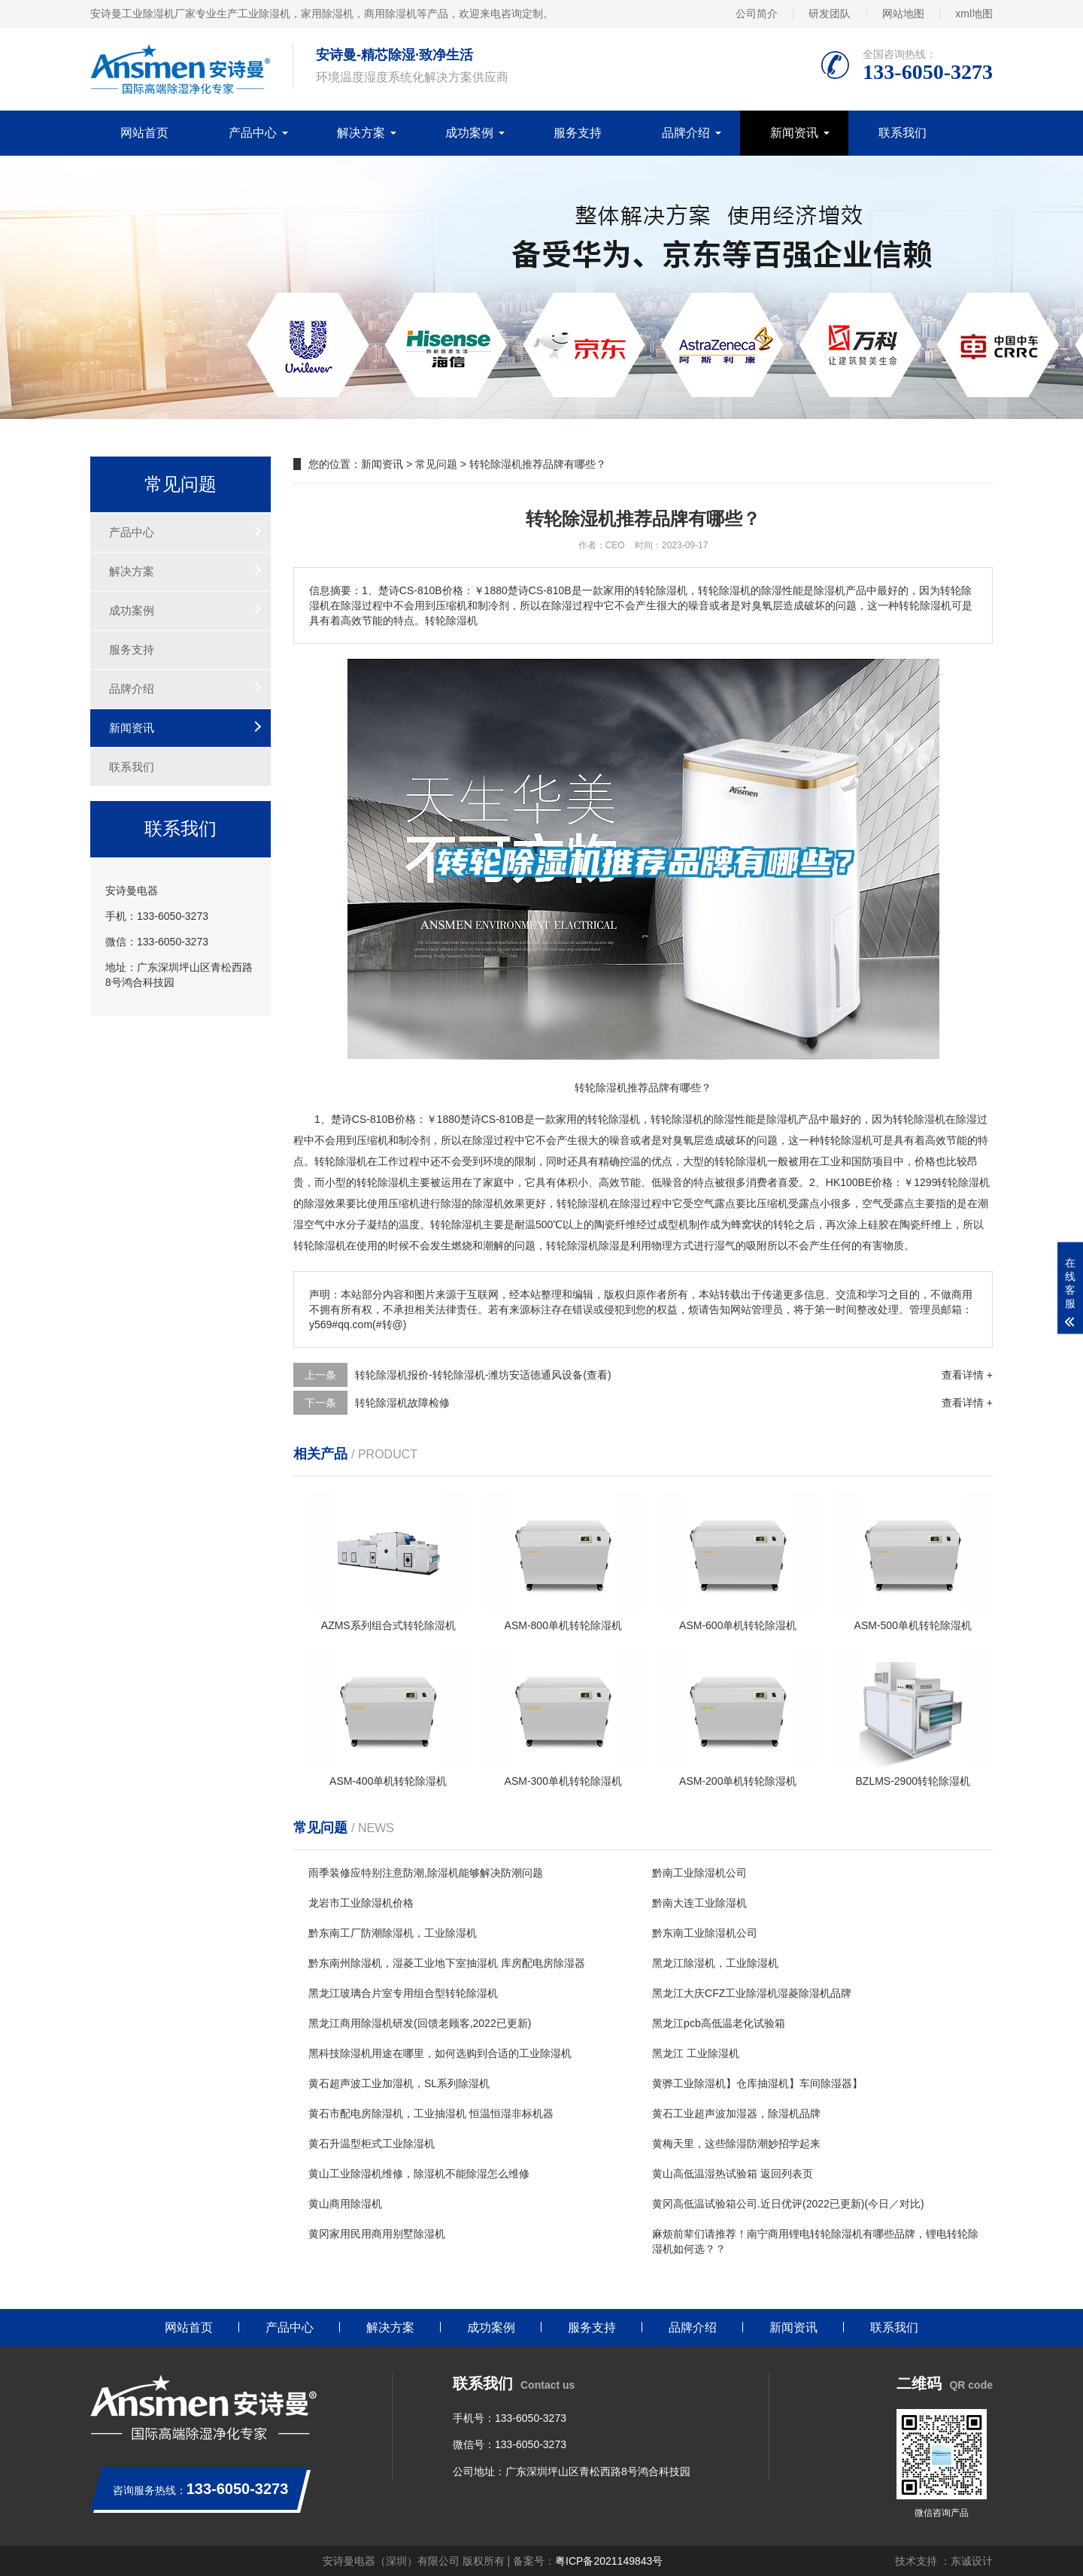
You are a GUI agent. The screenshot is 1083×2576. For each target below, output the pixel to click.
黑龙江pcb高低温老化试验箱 (718, 2023)
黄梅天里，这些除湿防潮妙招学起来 (736, 2144)
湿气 (725, 1245)
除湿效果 (325, 1203)
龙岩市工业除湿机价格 (361, 1903)
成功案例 (469, 132)
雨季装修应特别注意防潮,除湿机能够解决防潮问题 (425, 1873)
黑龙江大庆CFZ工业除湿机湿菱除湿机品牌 (751, 1993)
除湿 (682, 1119)
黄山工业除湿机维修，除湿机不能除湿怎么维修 (418, 2174)
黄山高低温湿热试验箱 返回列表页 (732, 2174)
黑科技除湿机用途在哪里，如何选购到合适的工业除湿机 (440, 2053)
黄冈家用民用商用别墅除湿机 (376, 2234)
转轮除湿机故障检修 (402, 1403)
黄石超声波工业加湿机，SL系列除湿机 (399, 2083)
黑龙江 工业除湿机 (695, 2053)
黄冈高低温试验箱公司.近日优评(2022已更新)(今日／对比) (788, 2204)
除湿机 (624, 1119)
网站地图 (903, 14)
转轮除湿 (841, 1140)
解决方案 (361, 132)
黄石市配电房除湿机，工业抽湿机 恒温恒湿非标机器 (431, 2113)
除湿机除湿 (593, 1245)
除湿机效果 (498, 1203)
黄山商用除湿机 (345, 2204)
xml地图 (974, 14)
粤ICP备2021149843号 (609, 2561)
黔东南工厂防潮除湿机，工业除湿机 (392, 1933)
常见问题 (436, 464)
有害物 (877, 1245)
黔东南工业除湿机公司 (704, 1933)
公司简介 (757, 14)
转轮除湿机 (919, 1119)
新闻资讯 (794, 132)
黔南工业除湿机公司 (699, 1873)
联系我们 (902, 132)
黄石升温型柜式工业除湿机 (371, 2144)
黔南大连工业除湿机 (699, 1903)
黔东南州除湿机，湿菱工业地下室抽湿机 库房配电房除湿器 (446, 1963)
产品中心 (253, 132)
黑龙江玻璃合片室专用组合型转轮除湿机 (403, 1993)
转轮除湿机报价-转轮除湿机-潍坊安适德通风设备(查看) (483, 1375)
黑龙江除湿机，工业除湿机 (715, 1963)
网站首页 (144, 132)
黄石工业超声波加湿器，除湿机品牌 (736, 2113)
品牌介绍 (686, 132)
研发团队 (829, 14)
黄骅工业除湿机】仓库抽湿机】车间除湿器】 (757, 2083)
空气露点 (714, 1203)
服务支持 (578, 132)
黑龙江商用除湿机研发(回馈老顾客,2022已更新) (419, 2023)
